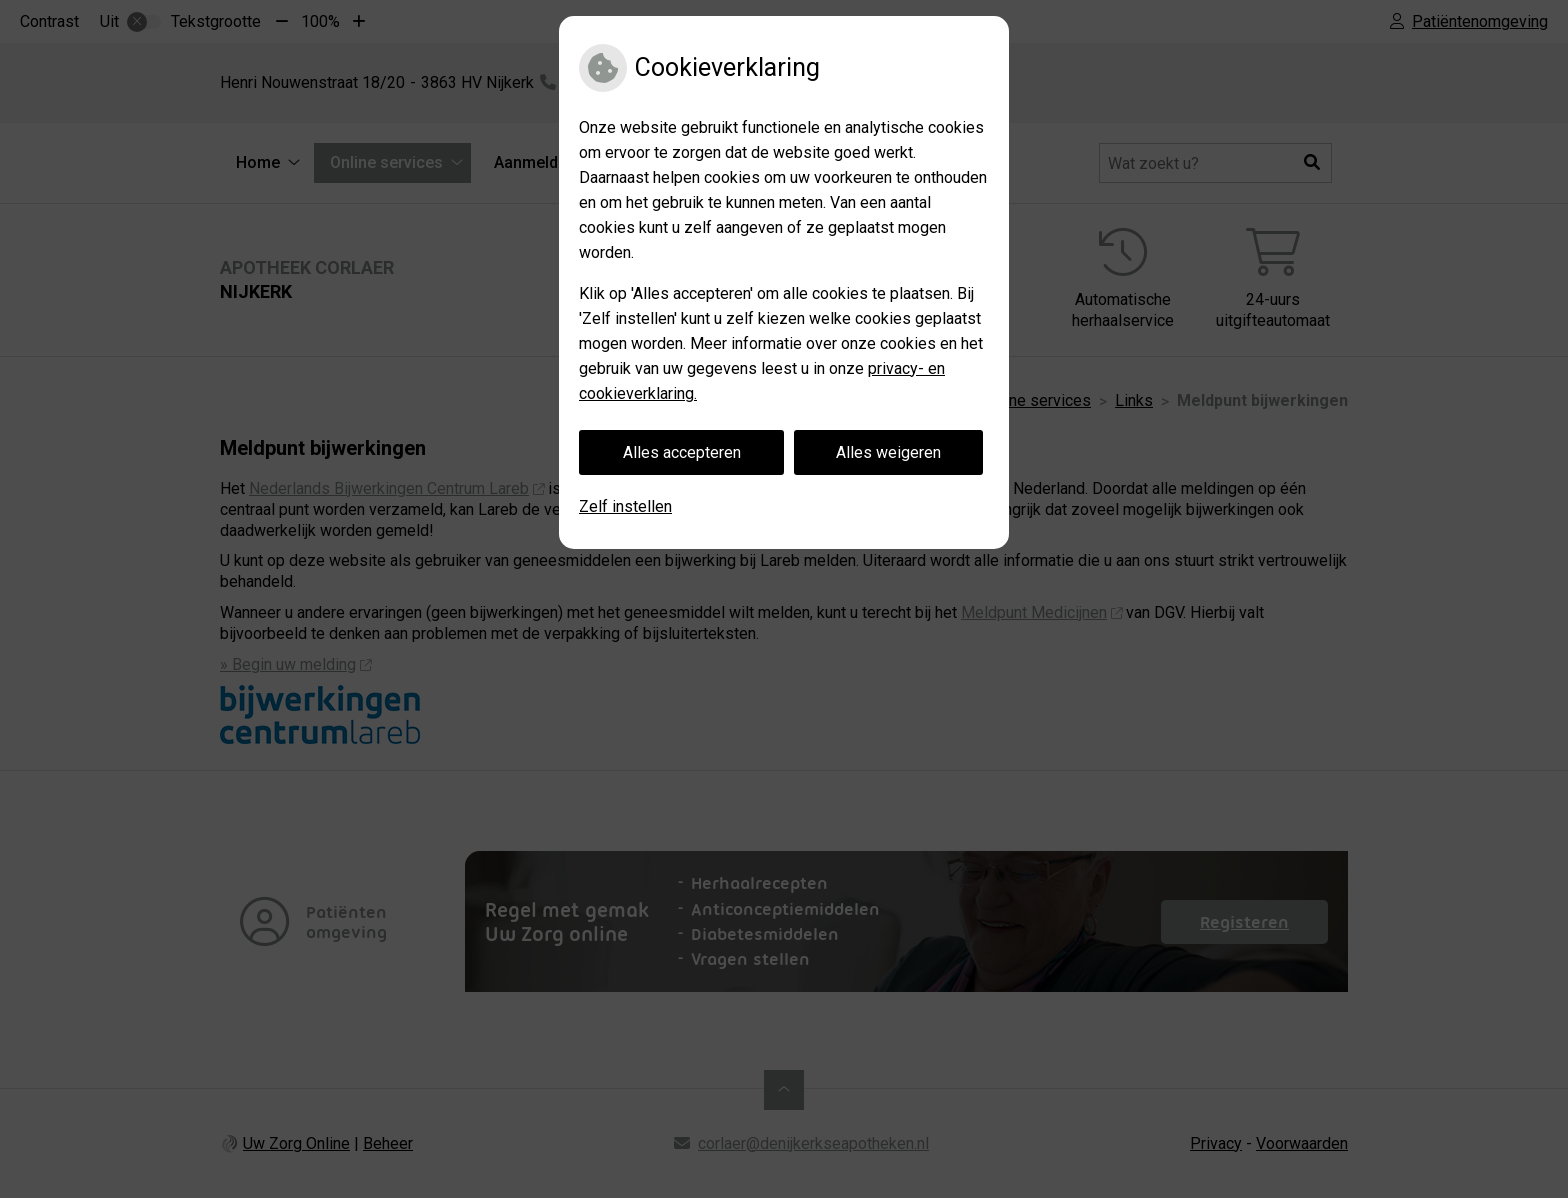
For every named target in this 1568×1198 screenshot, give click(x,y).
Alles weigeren (888, 452)
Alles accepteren (682, 452)
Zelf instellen (625, 506)
